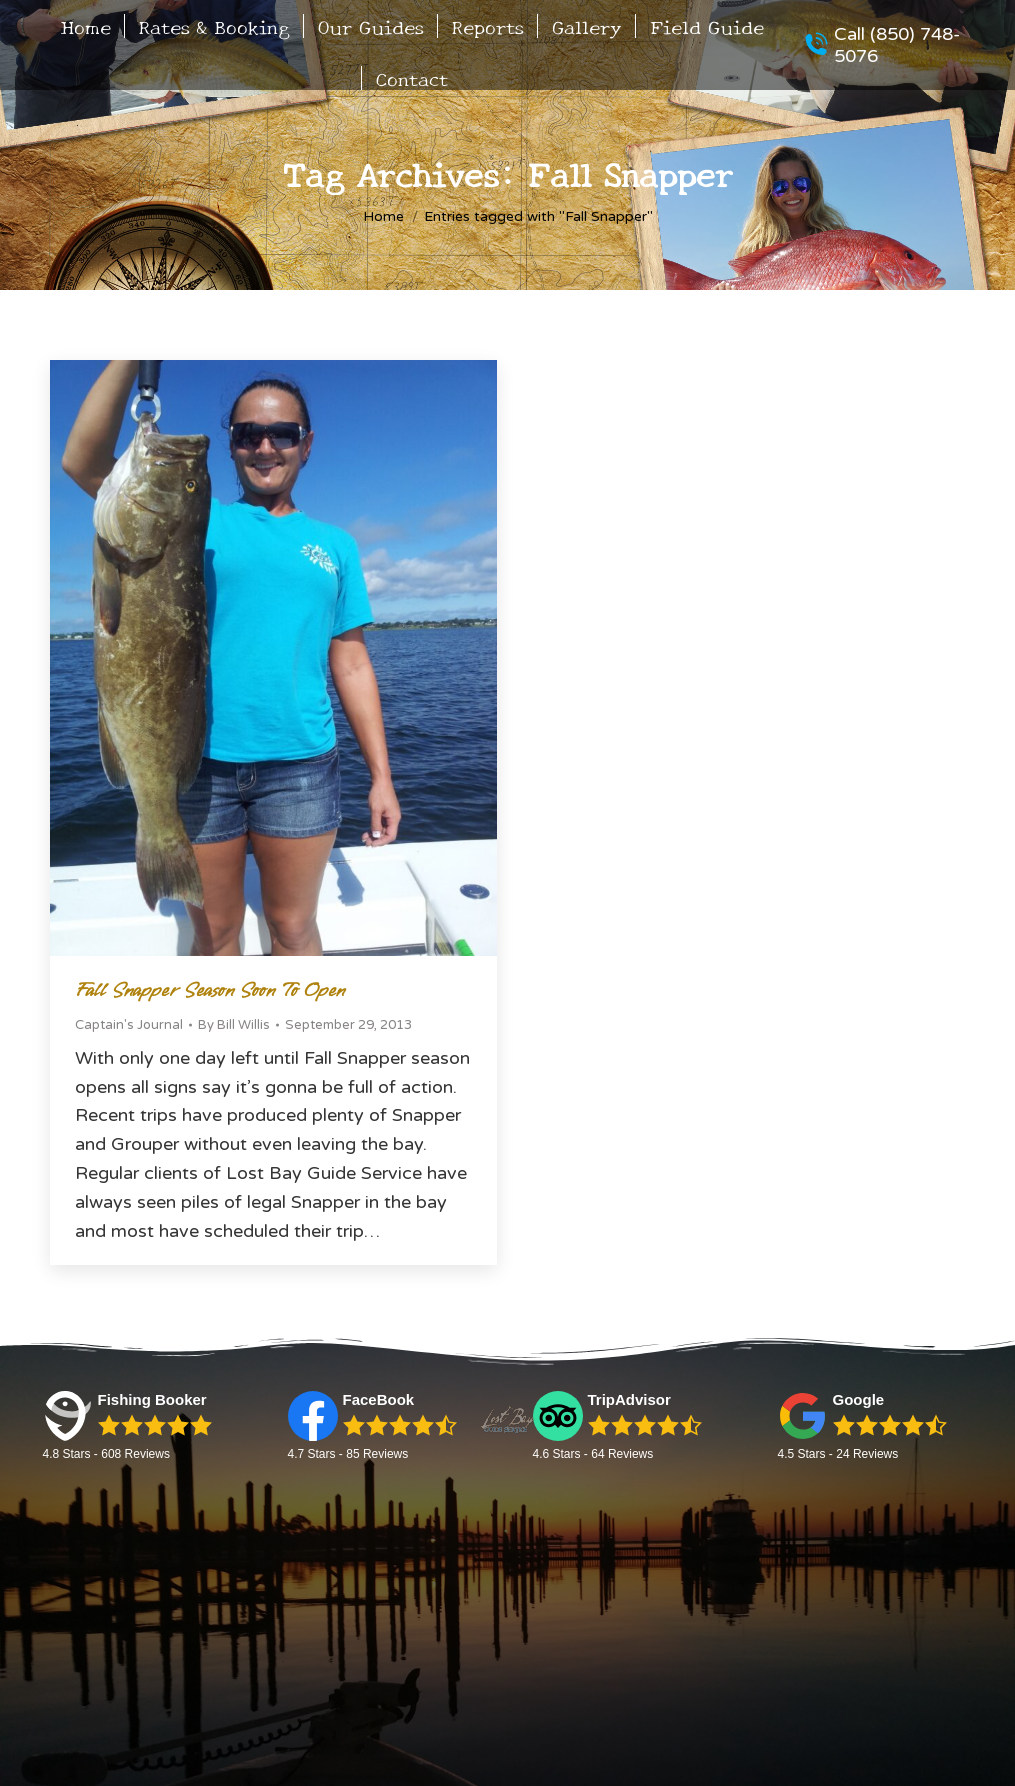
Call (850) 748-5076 (882, 45)
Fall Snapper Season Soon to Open (210, 990)
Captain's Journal (129, 1025)
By (234, 1025)
